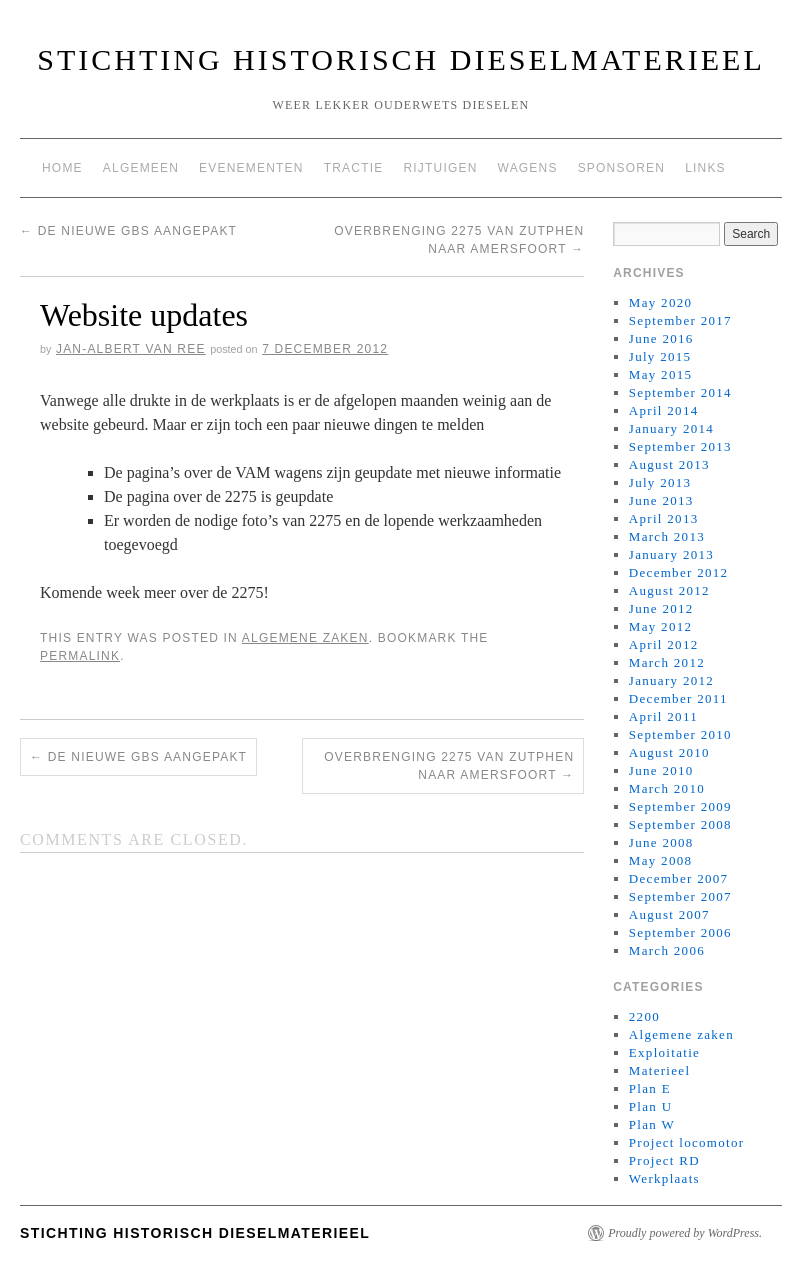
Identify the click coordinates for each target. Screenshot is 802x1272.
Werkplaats (664, 1178)
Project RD (664, 1160)
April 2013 (664, 518)
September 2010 (680, 734)
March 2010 (667, 788)
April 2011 (663, 716)
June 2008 (661, 842)
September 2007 (680, 896)
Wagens (528, 168)
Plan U (651, 1106)
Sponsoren (621, 168)
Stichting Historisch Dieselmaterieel (400, 59)
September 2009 (680, 806)
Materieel (660, 1070)
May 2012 (660, 626)
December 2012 (679, 572)
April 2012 (664, 644)
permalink (80, 656)
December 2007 (679, 878)
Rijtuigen (440, 168)
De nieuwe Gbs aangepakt (128, 231)
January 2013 (671, 554)
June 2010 (661, 770)
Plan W (652, 1124)
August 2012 (669, 590)
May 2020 (660, 302)
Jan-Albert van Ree (131, 349)
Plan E (650, 1088)
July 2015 (660, 356)
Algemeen (141, 168)
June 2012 (661, 608)
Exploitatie (664, 1052)
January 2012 (671, 680)
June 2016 (661, 338)
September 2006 (680, 932)
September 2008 (680, 824)
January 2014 (671, 428)
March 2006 (667, 950)
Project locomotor (687, 1142)
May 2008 (660, 860)
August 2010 (669, 752)
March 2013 (667, 536)
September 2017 (680, 320)
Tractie (354, 168)
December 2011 (678, 698)
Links (705, 168)
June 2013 (661, 500)
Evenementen (251, 168)
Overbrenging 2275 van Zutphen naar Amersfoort (449, 766)
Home (62, 168)
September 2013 (680, 446)
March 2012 (667, 662)
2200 (644, 1016)
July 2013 (660, 482)
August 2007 (669, 914)
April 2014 (664, 410)
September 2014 (680, 392)
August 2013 (669, 464)
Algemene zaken (305, 638)
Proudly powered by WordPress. (685, 1233)
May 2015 (660, 374)
